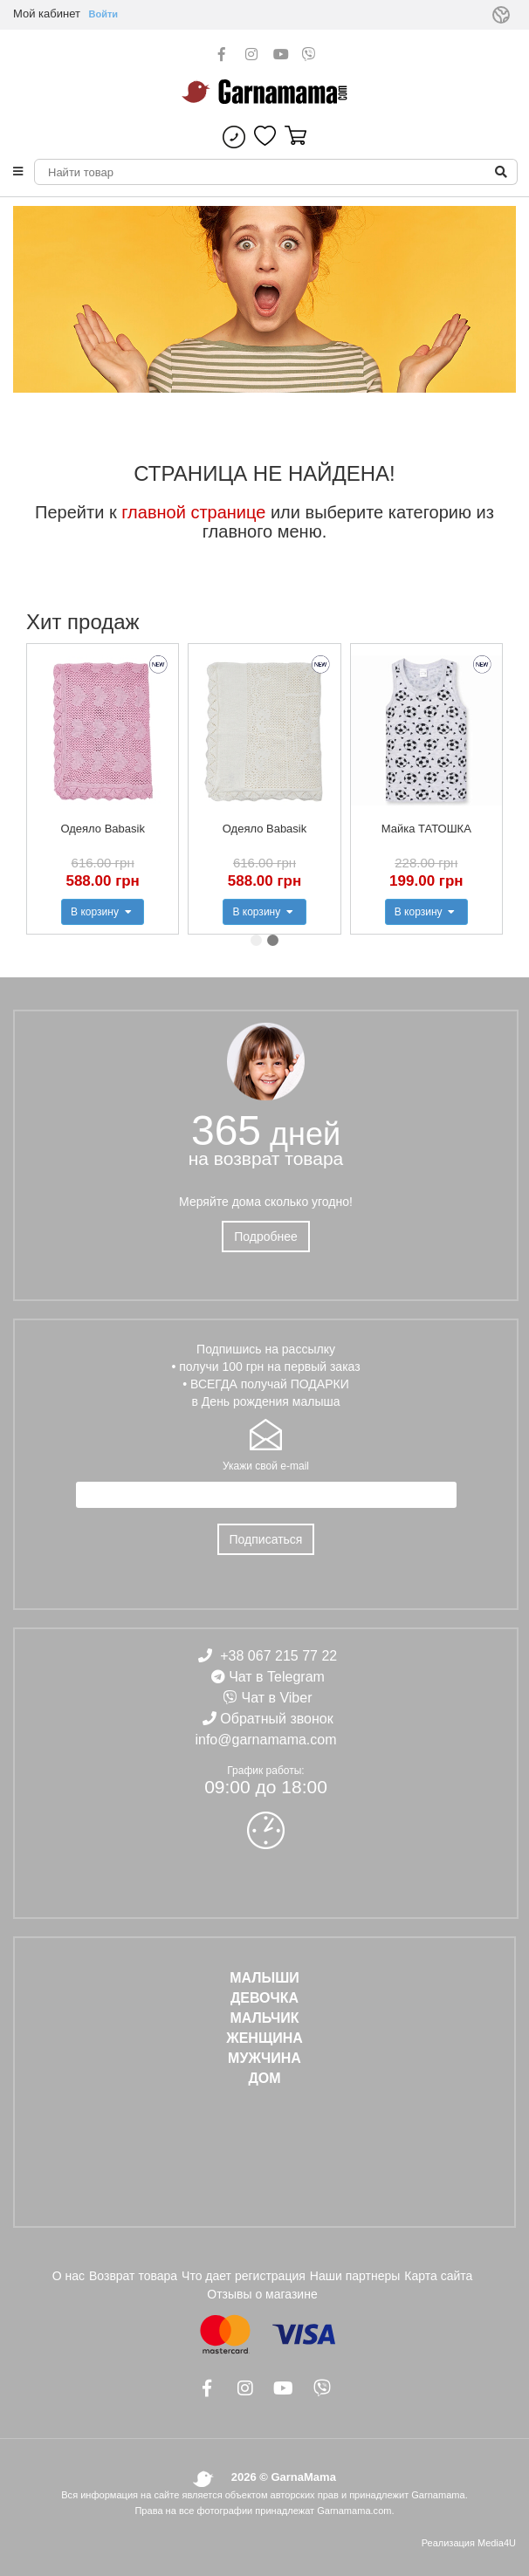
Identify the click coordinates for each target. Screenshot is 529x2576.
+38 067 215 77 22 (278, 1655)
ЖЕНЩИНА (264, 2038)
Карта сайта (438, 2276)
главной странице (193, 512)
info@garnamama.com (265, 1739)
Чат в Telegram (277, 1676)
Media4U (496, 2543)
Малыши (264, 1977)
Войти (104, 14)
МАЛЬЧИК (264, 2018)
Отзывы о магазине (262, 2294)
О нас (68, 2276)
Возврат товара (133, 2276)
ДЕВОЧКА (264, 1997)
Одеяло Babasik (102, 828)
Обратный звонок (276, 1718)
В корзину (102, 912)
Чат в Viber (277, 1697)
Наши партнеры (355, 2276)
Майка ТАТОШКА (426, 828)
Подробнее (266, 1236)
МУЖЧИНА (264, 2058)
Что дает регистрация (244, 2276)
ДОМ (264, 2078)
